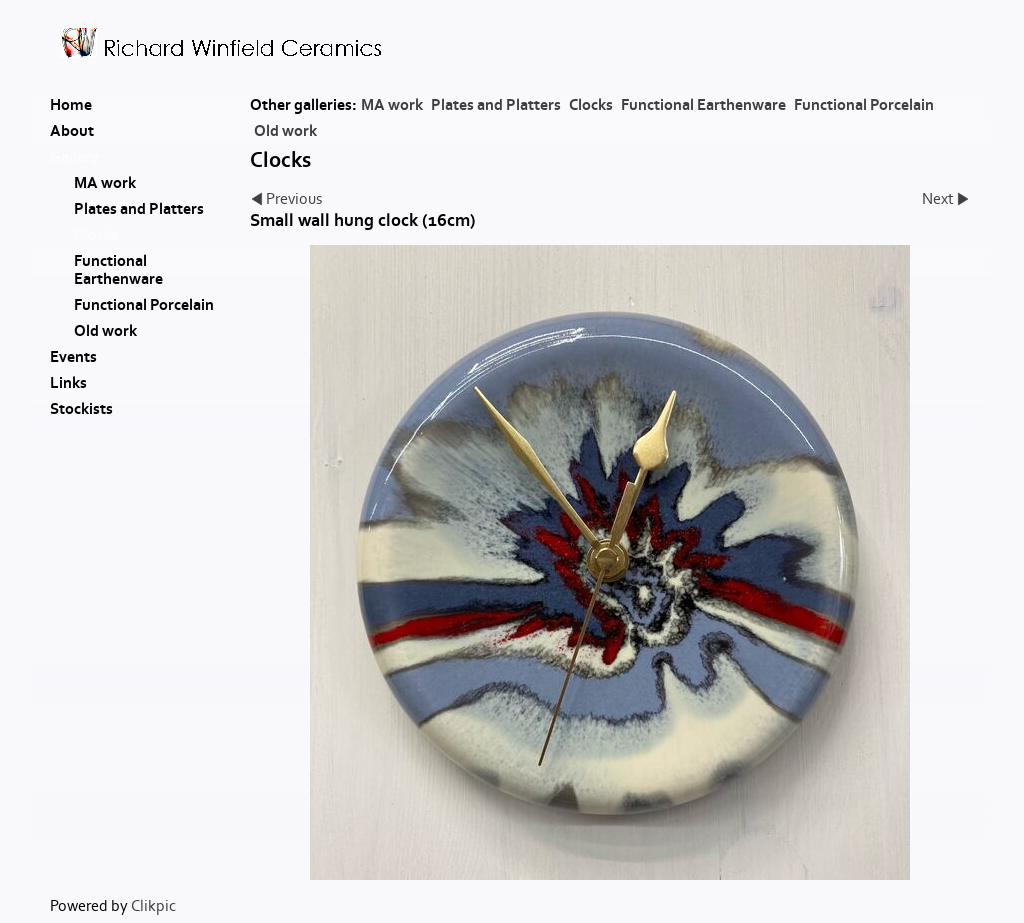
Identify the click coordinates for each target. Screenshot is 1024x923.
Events (73, 357)
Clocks (591, 105)
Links (68, 383)
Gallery (74, 157)
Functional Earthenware (703, 105)
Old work (285, 131)
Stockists (81, 409)
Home (71, 105)
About (72, 131)
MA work (392, 105)
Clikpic (153, 906)
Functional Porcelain (864, 105)
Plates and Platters (496, 105)
